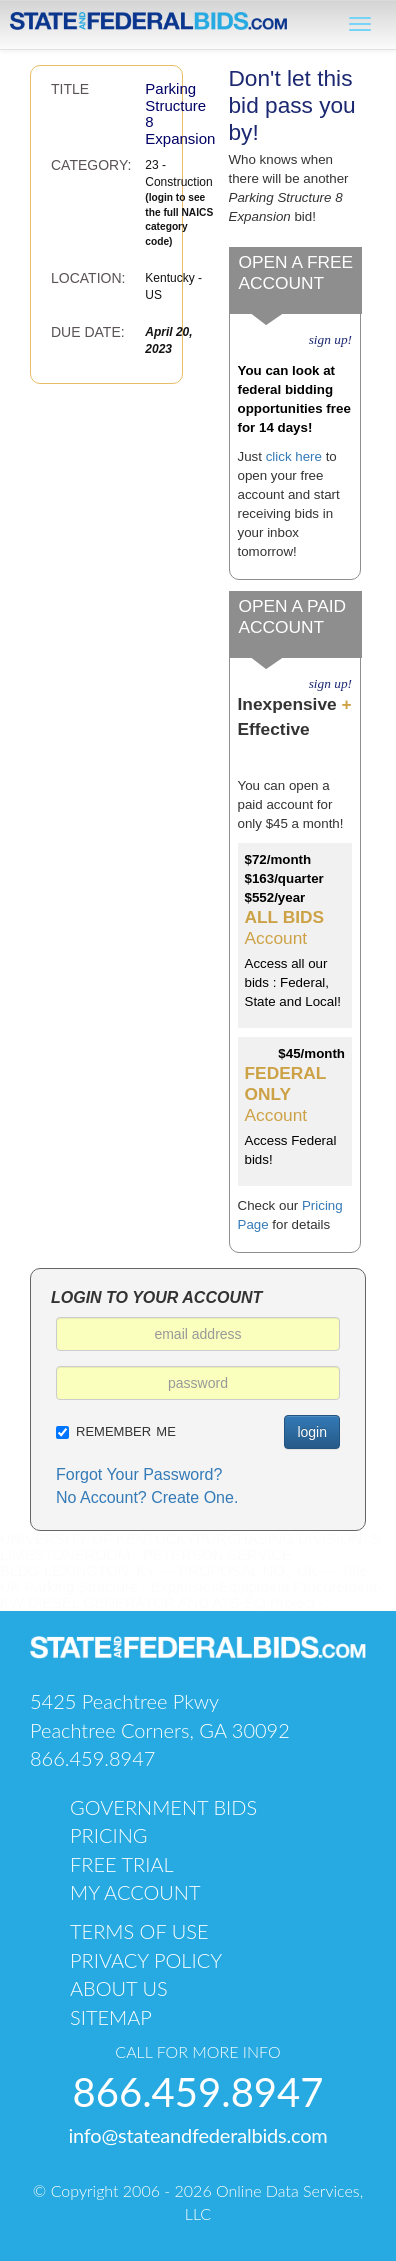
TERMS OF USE (139, 1931)
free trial (122, 1864)
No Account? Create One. (147, 1497)
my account (135, 1892)
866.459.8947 (92, 1758)
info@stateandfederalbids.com (197, 2135)
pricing (108, 1835)
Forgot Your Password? (139, 1474)
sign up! (330, 339)
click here (294, 456)
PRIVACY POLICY (146, 1960)
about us (119, 1988)
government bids (163, 1807)
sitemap (111, 2017)
